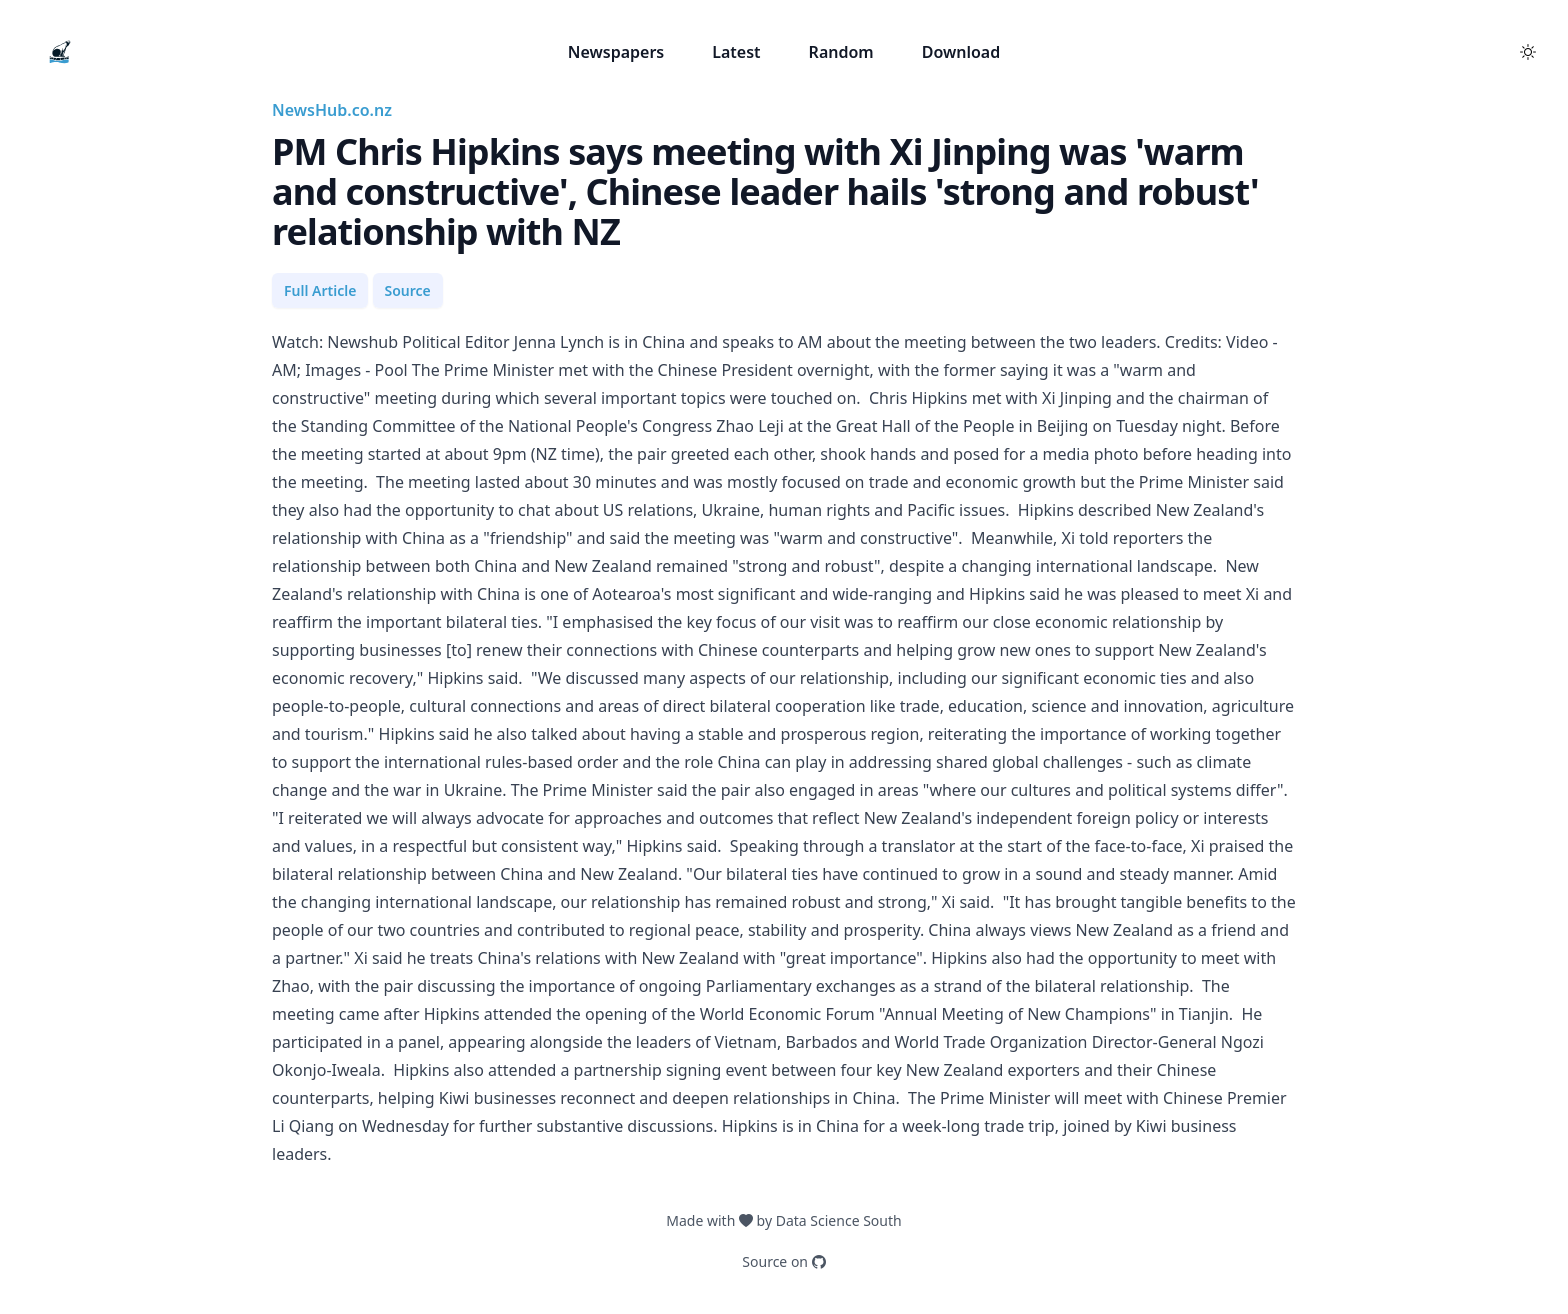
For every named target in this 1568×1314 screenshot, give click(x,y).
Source (408, 290)
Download (961, 52)
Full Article (320, 290)
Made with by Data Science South (783, 1220)
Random (841, 52)
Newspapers (616, 52)
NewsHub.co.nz (332, 110)
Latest (736, 52)
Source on (783, 1261)
